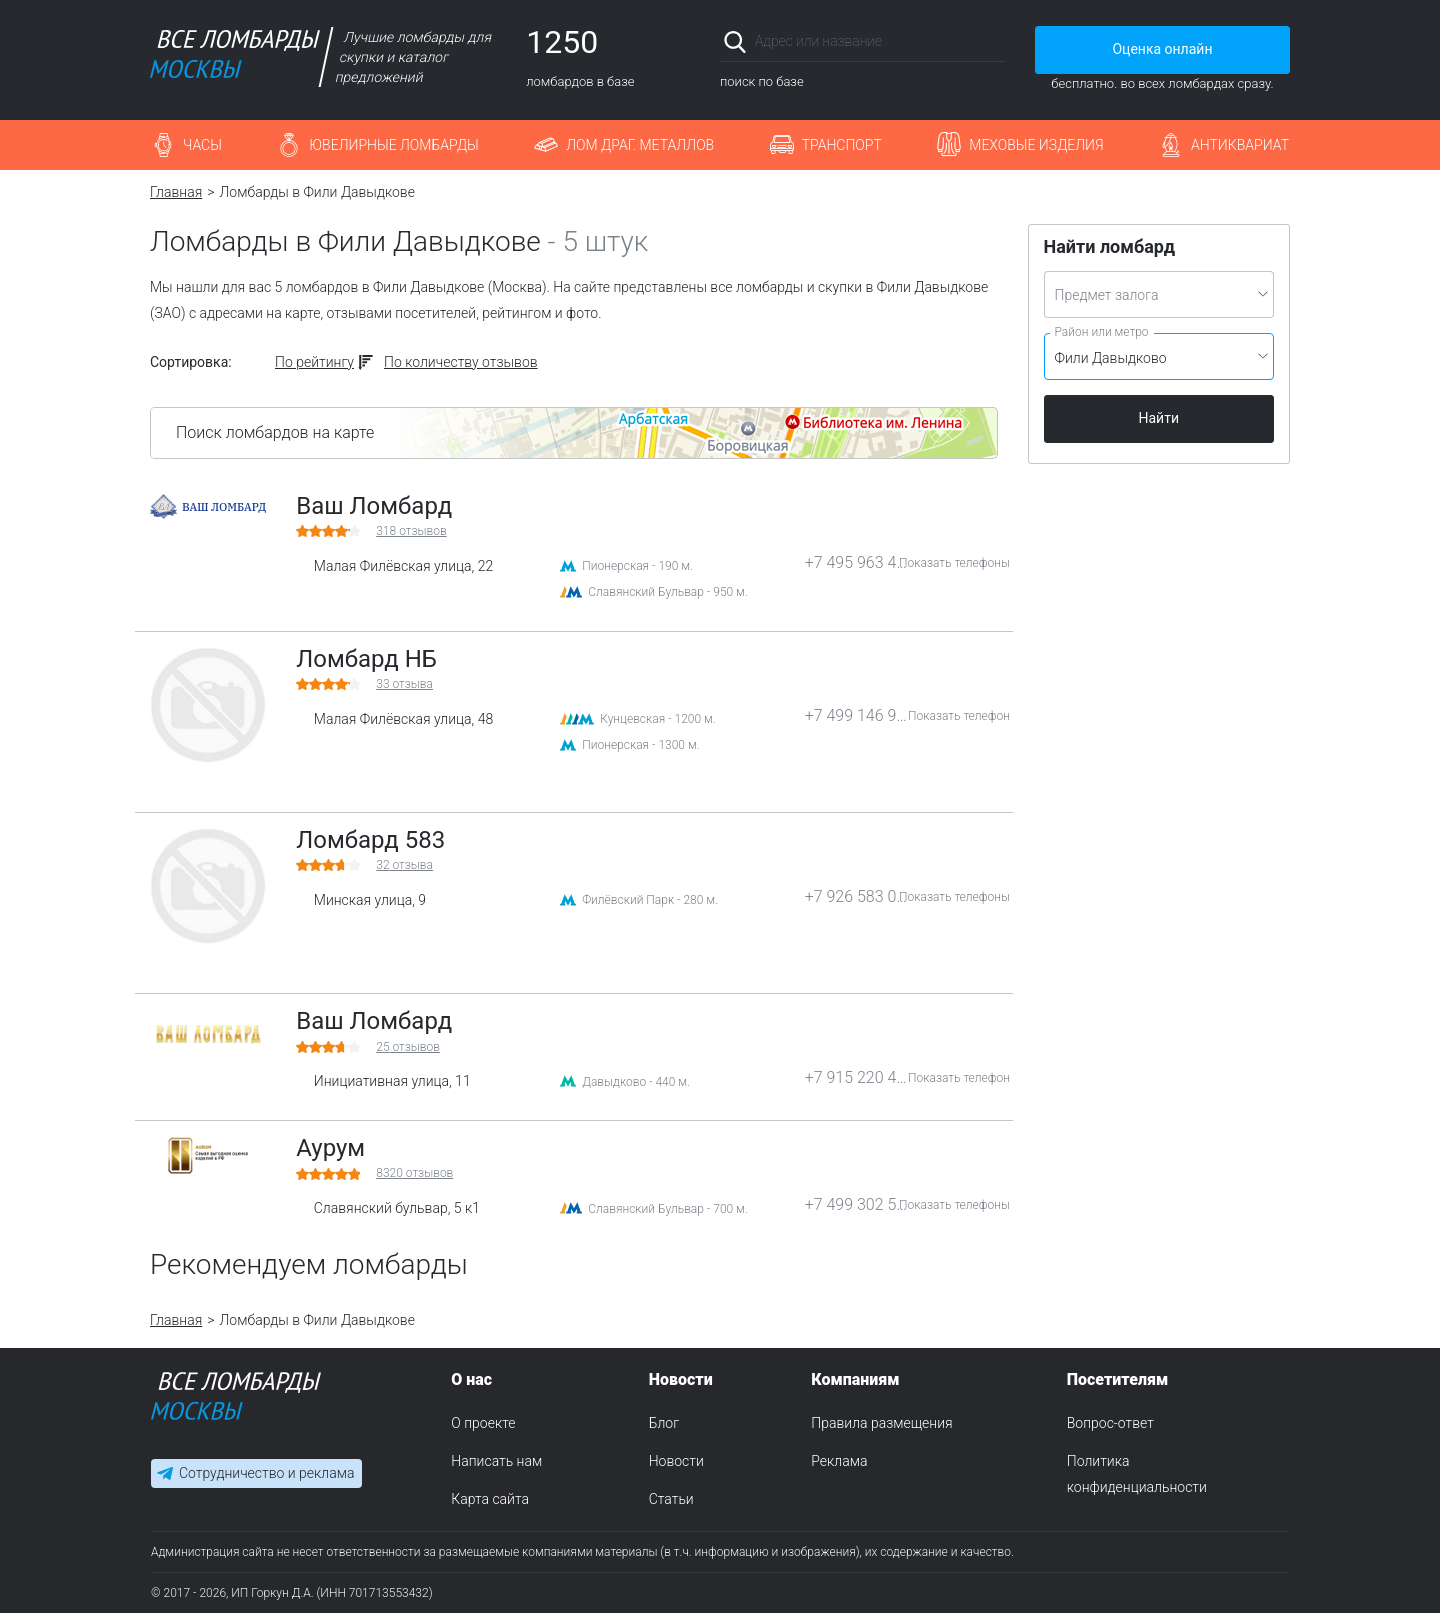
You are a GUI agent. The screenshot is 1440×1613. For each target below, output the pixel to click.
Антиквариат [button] (1240, 145)
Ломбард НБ (366, 659)
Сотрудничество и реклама (266, 1474)
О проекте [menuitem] (483, 1423)
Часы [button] (202, 145)
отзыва (404, 684)
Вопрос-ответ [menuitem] (1110, 1423)
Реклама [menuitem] (839, 1461)
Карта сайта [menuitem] (490, 1499)
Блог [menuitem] (664, 1423)
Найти (1159, 418)
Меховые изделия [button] (1036, 145)
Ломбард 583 (370, 840)
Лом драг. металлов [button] (640, 145)
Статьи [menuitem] (671, 1499)
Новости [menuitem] (676, 1461)
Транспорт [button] (842, 145)
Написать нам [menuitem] (496, 1461)
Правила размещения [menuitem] (881, 1423)
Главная (176, 192)
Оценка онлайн (1162, 49)
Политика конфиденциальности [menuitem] (1137, 1474)
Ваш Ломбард (374, 506)
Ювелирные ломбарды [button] (393, 145)
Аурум (330, 1148)
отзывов (411, 531)
